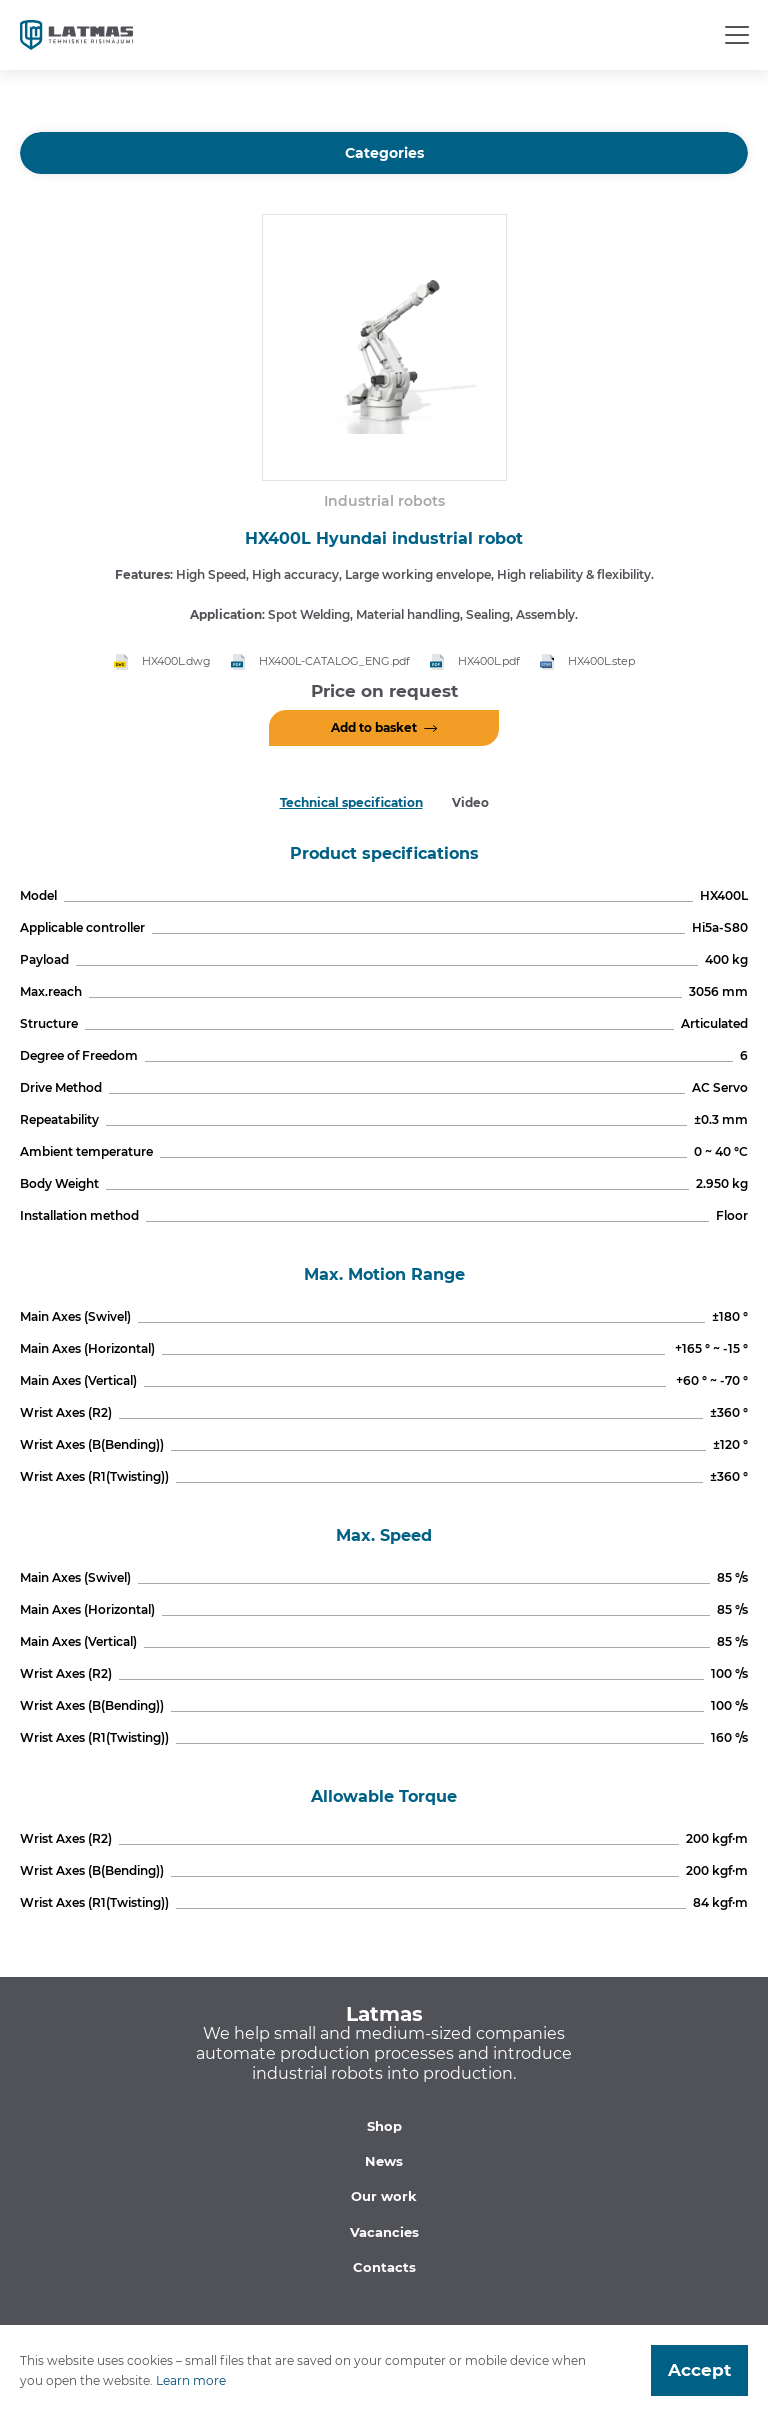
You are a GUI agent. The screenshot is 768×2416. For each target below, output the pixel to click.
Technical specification (351, 802)
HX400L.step (601, 661)
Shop (384, 2126)
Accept (699, 2370)
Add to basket (374, 727)
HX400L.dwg (176, 661)
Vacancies (384, 2232)
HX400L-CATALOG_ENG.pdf (334, 661)
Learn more (191, 2380)
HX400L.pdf (489, 661)
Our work (384, 2196)
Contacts (384, 2267)
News (384, 2161)
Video (470, 802)
